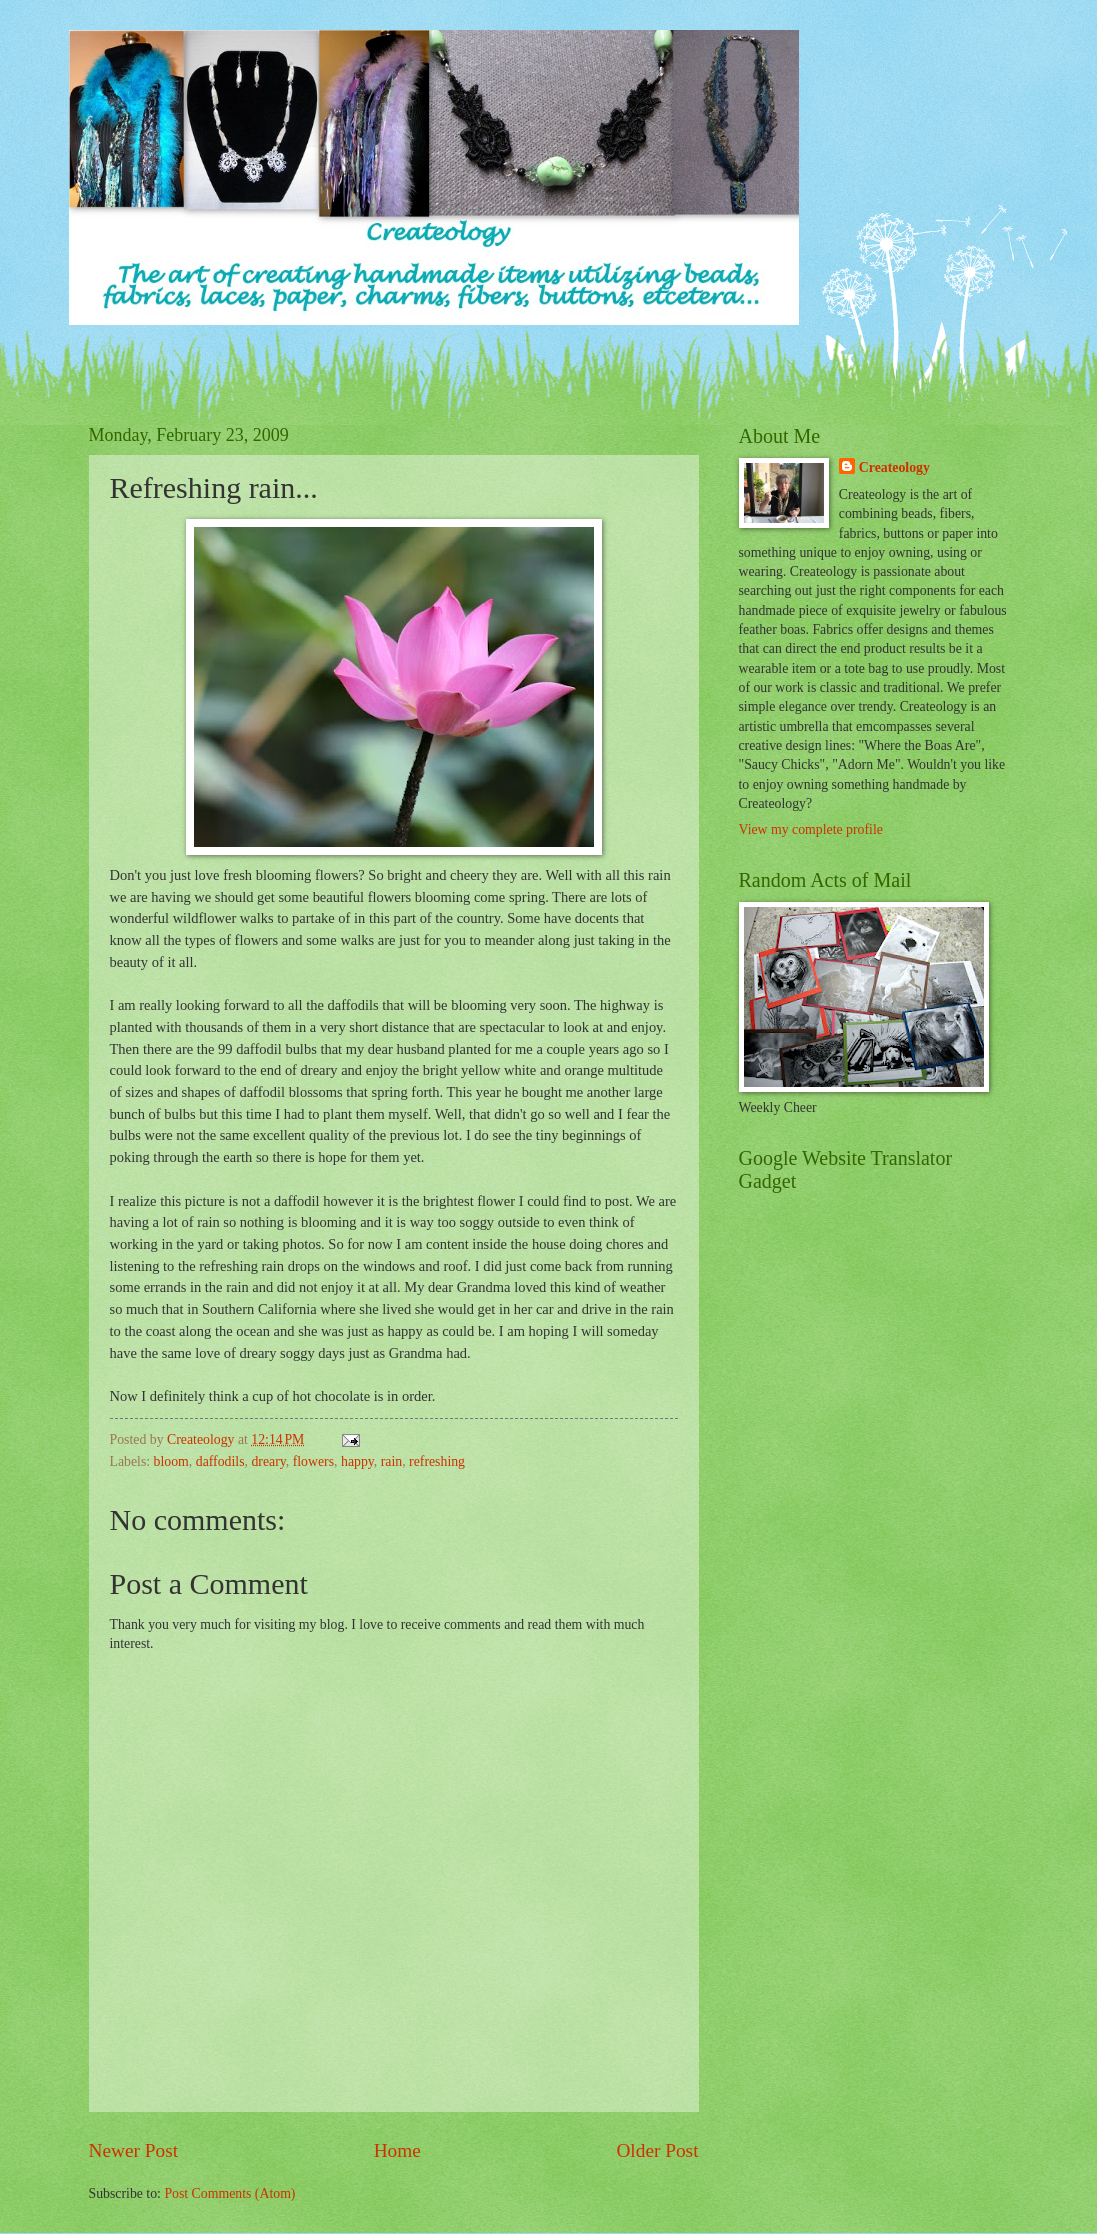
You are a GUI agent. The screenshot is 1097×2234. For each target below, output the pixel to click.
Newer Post (134, 2150)
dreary (268, 1461)
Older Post (657, 2150)
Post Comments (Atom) (229, 2193)
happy (357, 1461)
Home (397, 2150)
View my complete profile (811, 829)
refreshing (437, 1461)
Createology (894, 467)
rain (391, 1461)
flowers (313, 1461)
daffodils (220, 1461)
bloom (171, 1461)
